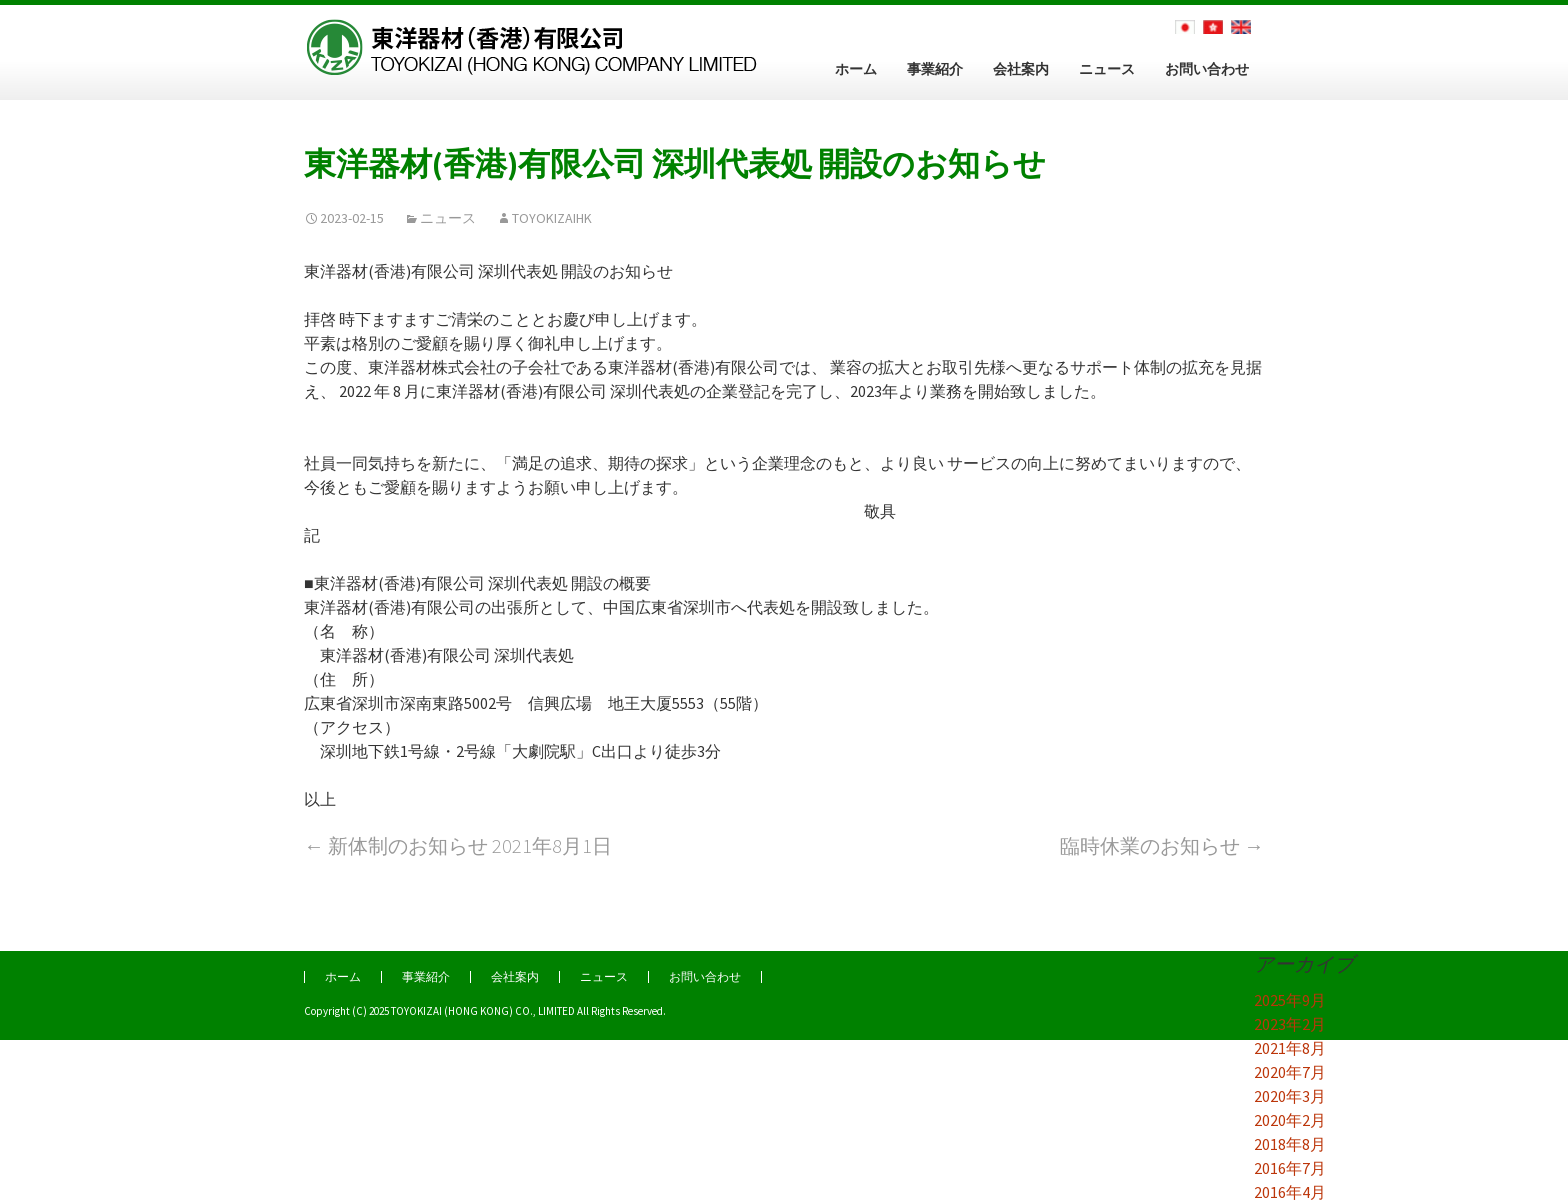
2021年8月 (1290, 1048)
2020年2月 (1290, 1120)
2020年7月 (1290, 1072)
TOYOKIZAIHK (552, 218)
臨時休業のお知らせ (1162, 845)
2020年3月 (1290, 1096)
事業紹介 (935, 69)
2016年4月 (1290, 1192)
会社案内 (1021, 69)
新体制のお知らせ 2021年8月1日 (458, 845)
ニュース (1107, 69)
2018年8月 (1290, 1144)
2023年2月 (1290, 1024)
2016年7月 (1290, 1168)
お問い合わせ (1207, 69)
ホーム (856, 69)
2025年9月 (1290, 1000)
